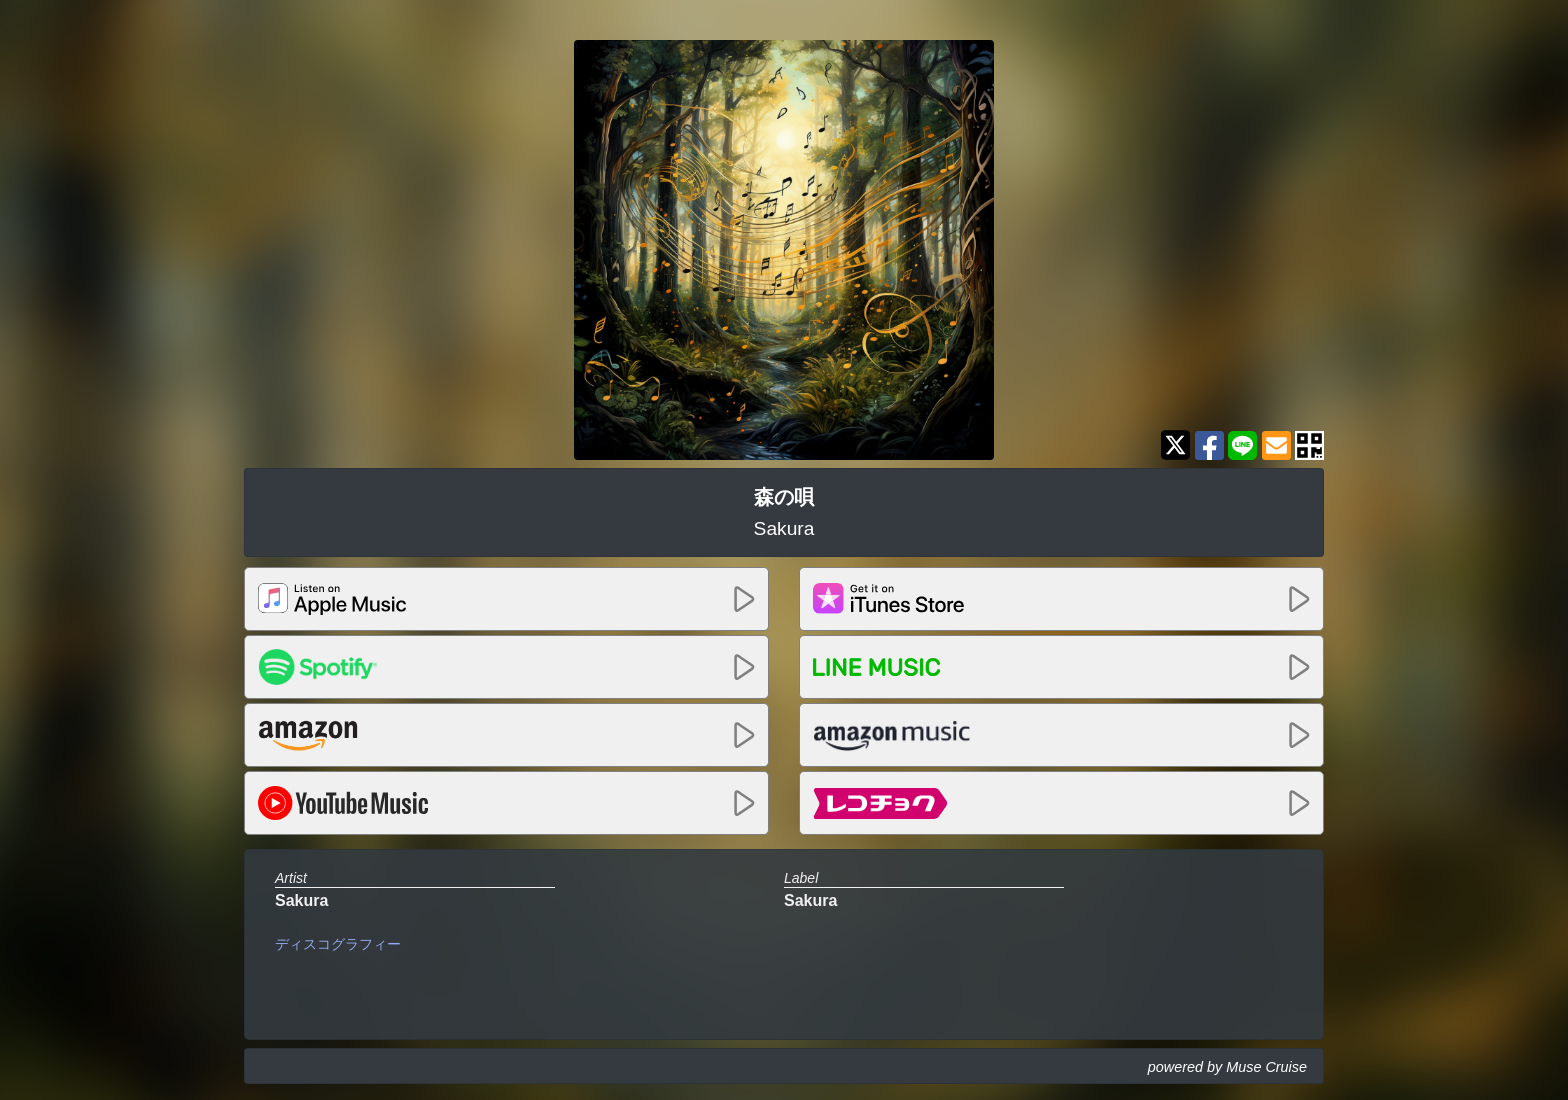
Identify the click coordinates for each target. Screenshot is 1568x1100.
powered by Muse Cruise (1227, 1067)
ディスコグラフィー (338, 944)
